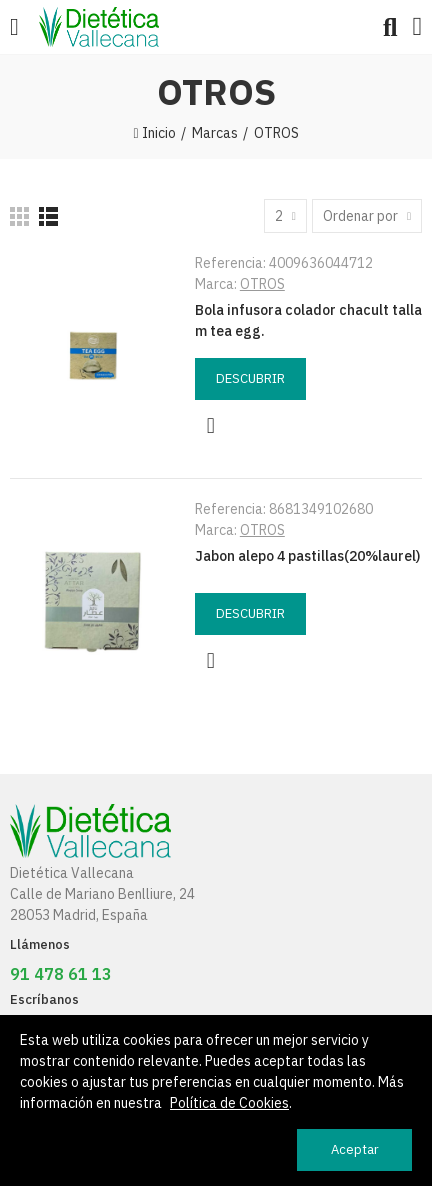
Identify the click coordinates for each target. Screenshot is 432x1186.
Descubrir (250, 378)
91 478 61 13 (61, 974)
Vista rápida (211, 426)
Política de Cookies (229, 1103)
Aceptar (355, 1149)
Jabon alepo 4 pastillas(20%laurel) (307, 556)
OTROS (262, 284)
